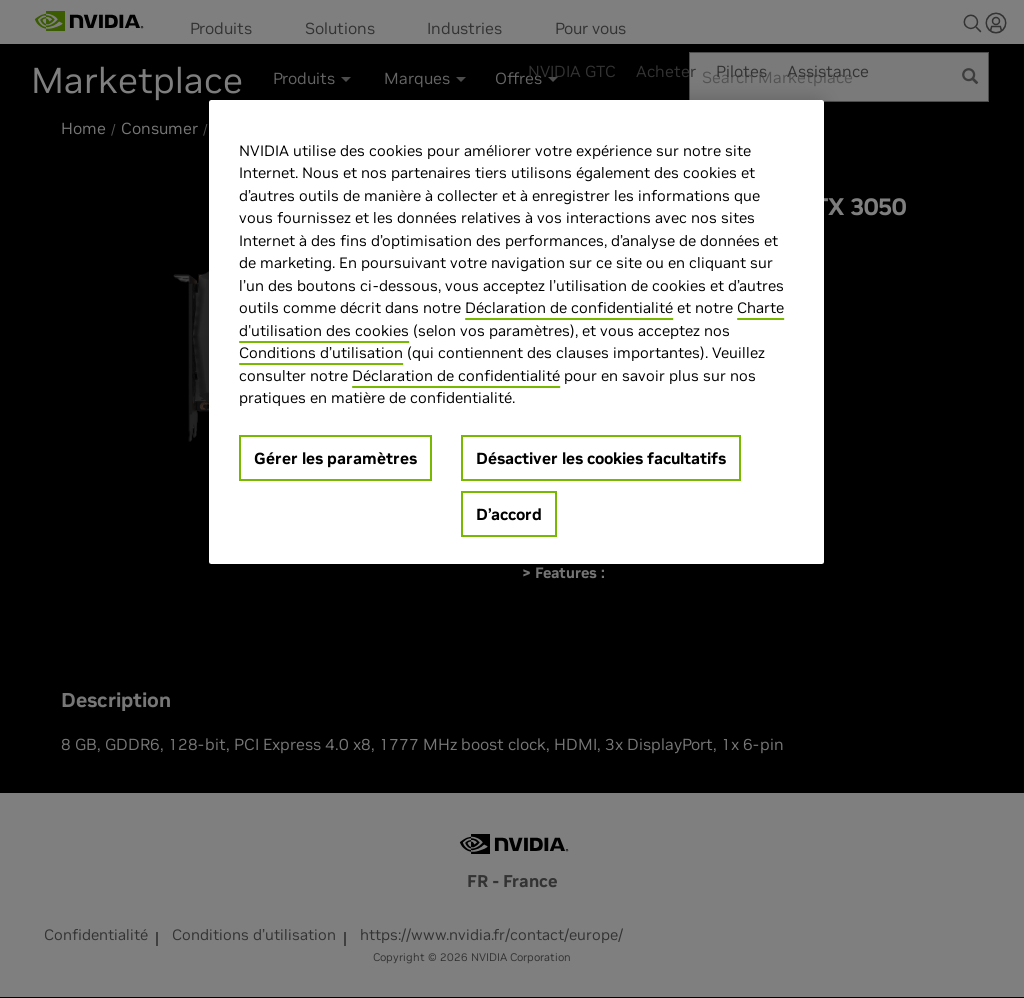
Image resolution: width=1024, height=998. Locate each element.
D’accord (509, 514)
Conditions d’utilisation (321, 352)
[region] (516, 332)
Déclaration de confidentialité (569, 307)
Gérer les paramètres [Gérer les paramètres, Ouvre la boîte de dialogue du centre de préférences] (335, 458)
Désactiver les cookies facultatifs (601, 458)
